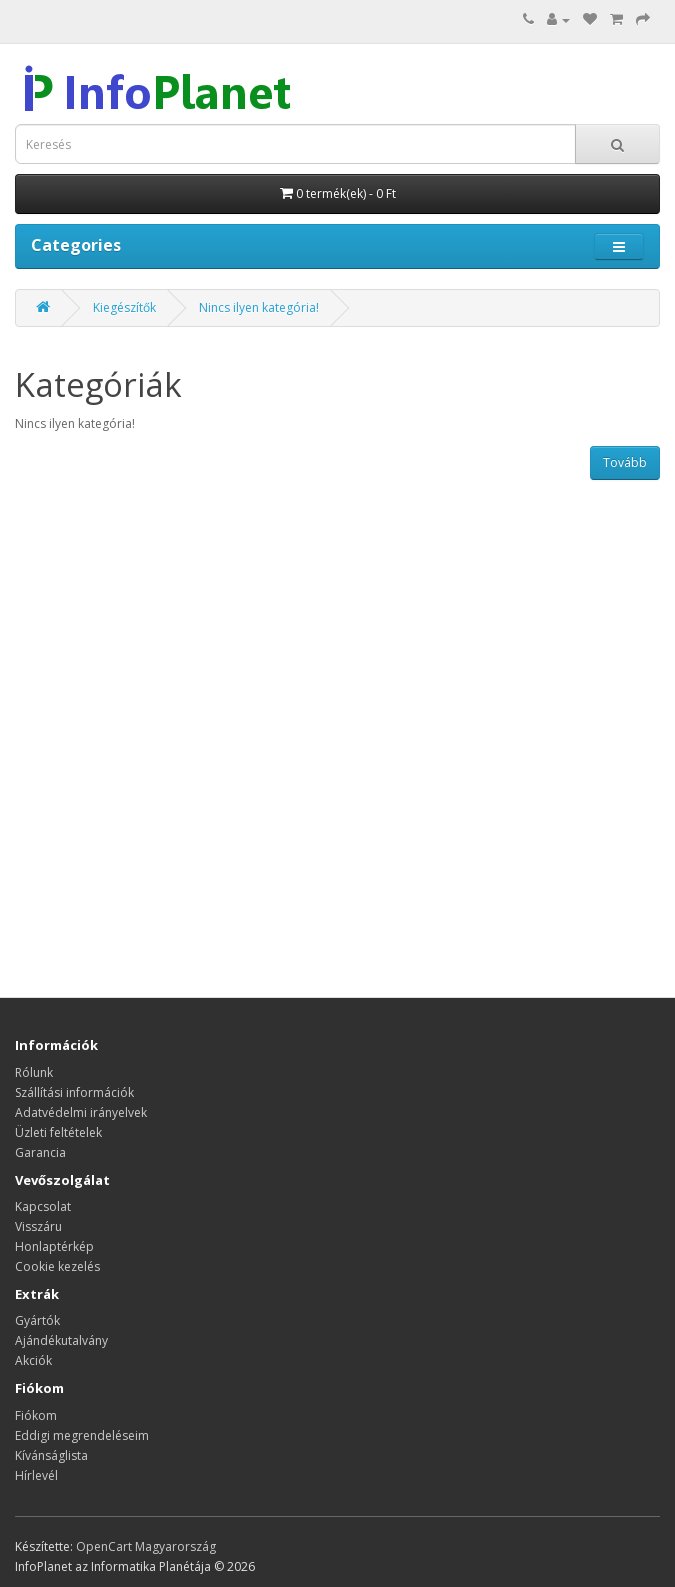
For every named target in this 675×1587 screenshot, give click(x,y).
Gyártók (37, 1320)
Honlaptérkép (54, 1246)
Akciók (33, 1360)
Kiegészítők (124, 307)
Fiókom (36, 1415)
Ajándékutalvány (61, 1340)
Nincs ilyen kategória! (259, 307)
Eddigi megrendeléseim (82, 1435)
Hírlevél (36, 1475)
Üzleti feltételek (58, 1132)
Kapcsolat (43, 1206)
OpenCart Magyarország (146, 1546)
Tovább (625, 462)
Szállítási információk (74, 1092)
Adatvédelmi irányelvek (81, 1112)
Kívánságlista (51, 1455)
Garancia (40, 1152)
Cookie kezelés (57, 1266)
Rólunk (34, 1072)
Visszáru (38, 1226)
